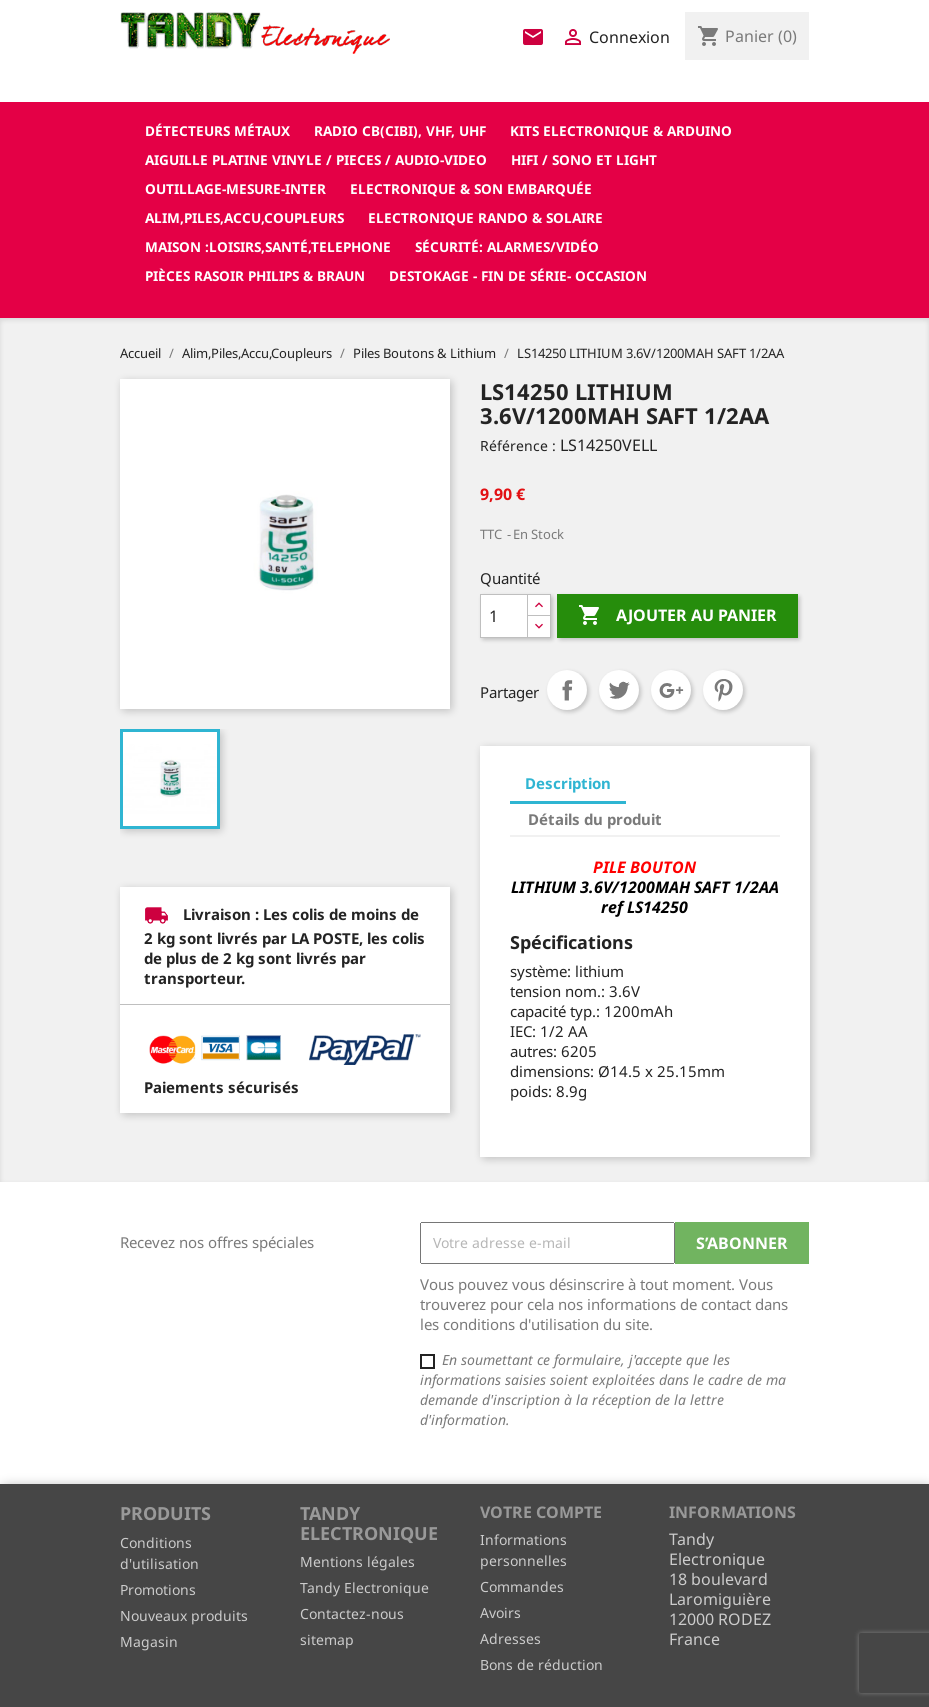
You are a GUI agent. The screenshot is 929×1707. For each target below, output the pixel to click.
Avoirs (500, 1612)
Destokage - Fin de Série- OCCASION (518, 275)
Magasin (149, 1641)
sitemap (327, 1639)
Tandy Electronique (364, 1587)
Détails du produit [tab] (595, 819)
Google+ (671, 690)
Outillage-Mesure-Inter (235, 188)
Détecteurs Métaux (217, 130)
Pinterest (723, 690)
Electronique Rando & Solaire (485, 217)
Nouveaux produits (184, 1615)
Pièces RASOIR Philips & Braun (255, 275)
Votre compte (541, 1512)
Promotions (158, 1589)
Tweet (619, 690)
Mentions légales (357, 1561)
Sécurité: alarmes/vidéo (507, 246)
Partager (567, 690)
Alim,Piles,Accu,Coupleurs (244, 217)
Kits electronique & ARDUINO (621, 130)
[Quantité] (504, 616)
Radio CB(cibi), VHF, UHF (400, 130)
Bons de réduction (541, 1664)
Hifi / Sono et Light (584, 159)
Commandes (522, 1586)
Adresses (510, 1638)
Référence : (518, 445)
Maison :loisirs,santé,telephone (268, 246)
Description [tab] (568, 783)
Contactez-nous (352, 1613)
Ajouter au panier (677, 616)
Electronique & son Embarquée (471, 188)
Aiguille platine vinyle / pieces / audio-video (316, 159)
